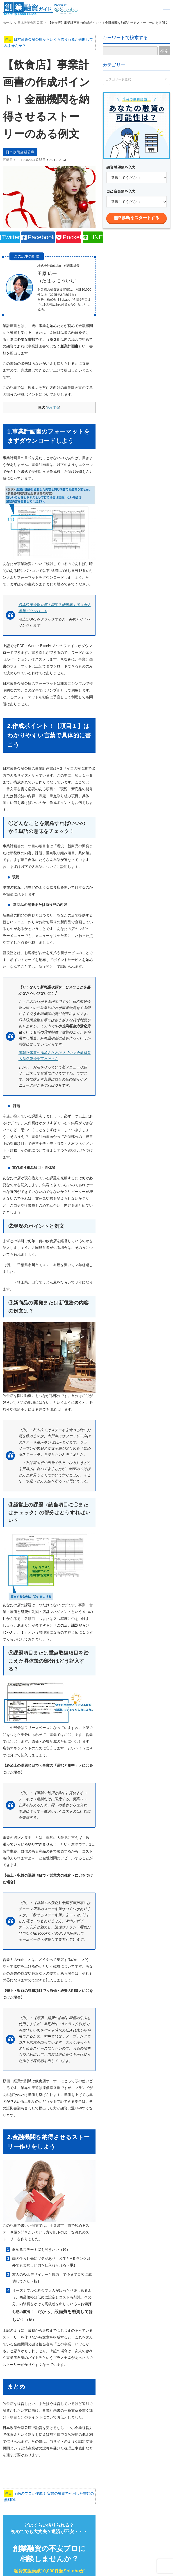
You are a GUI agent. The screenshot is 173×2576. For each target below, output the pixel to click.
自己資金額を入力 (121, 191)
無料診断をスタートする (136, 218)
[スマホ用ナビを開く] (167, 9)
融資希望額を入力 (121, 167)
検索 (164, 51)
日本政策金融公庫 (20, 152)
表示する (53, 407)
